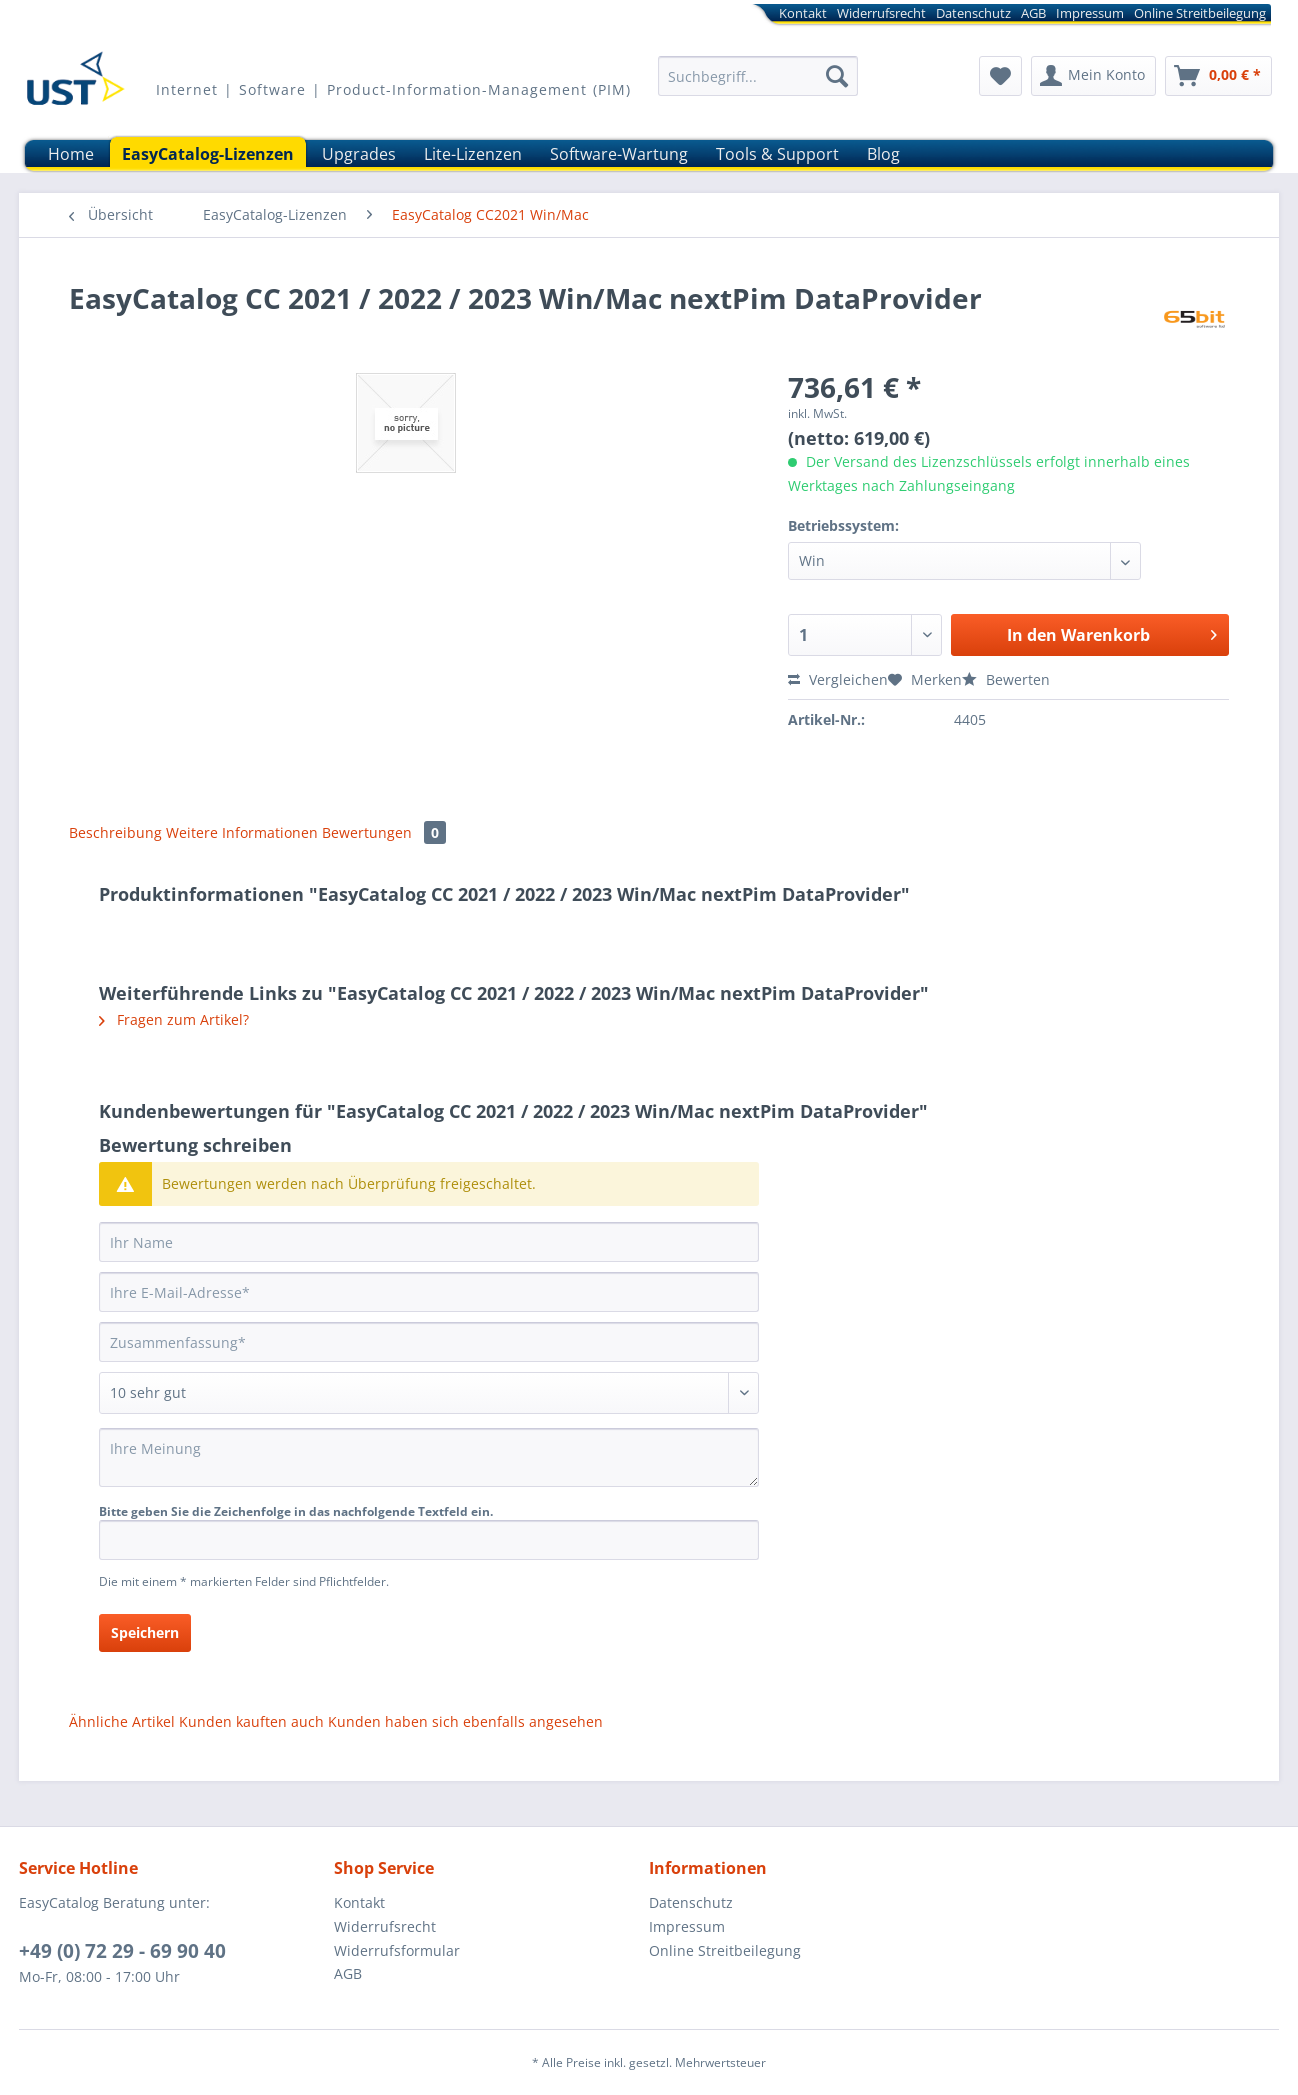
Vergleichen (838, 679)
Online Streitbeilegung (1200, 13)
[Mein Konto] (1093, 76)
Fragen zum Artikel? (174, 1019)
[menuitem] (929, 16)
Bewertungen (384, 832)
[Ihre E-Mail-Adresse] (429, 1292)
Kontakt (803, 13)
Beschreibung (115, 832)
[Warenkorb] (1218, 76)
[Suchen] (837, 76)
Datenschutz (973, 13)
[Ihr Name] (429, 1242)
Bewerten (1006, 679)
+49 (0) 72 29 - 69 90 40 (122, 1951)
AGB (1033, 13)
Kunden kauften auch (251, 1721)
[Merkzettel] (1000, 76)
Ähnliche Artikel (122, 1721)
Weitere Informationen (242, 832)
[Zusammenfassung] (429, 1342)
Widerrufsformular (397, 1950)
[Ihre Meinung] (429, 1457)
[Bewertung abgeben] (429, 1393)
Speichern (145, 1632)
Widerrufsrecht (881, 13)
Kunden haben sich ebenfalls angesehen (465, 1721)
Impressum (1090, 13)
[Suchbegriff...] (758, 76)
